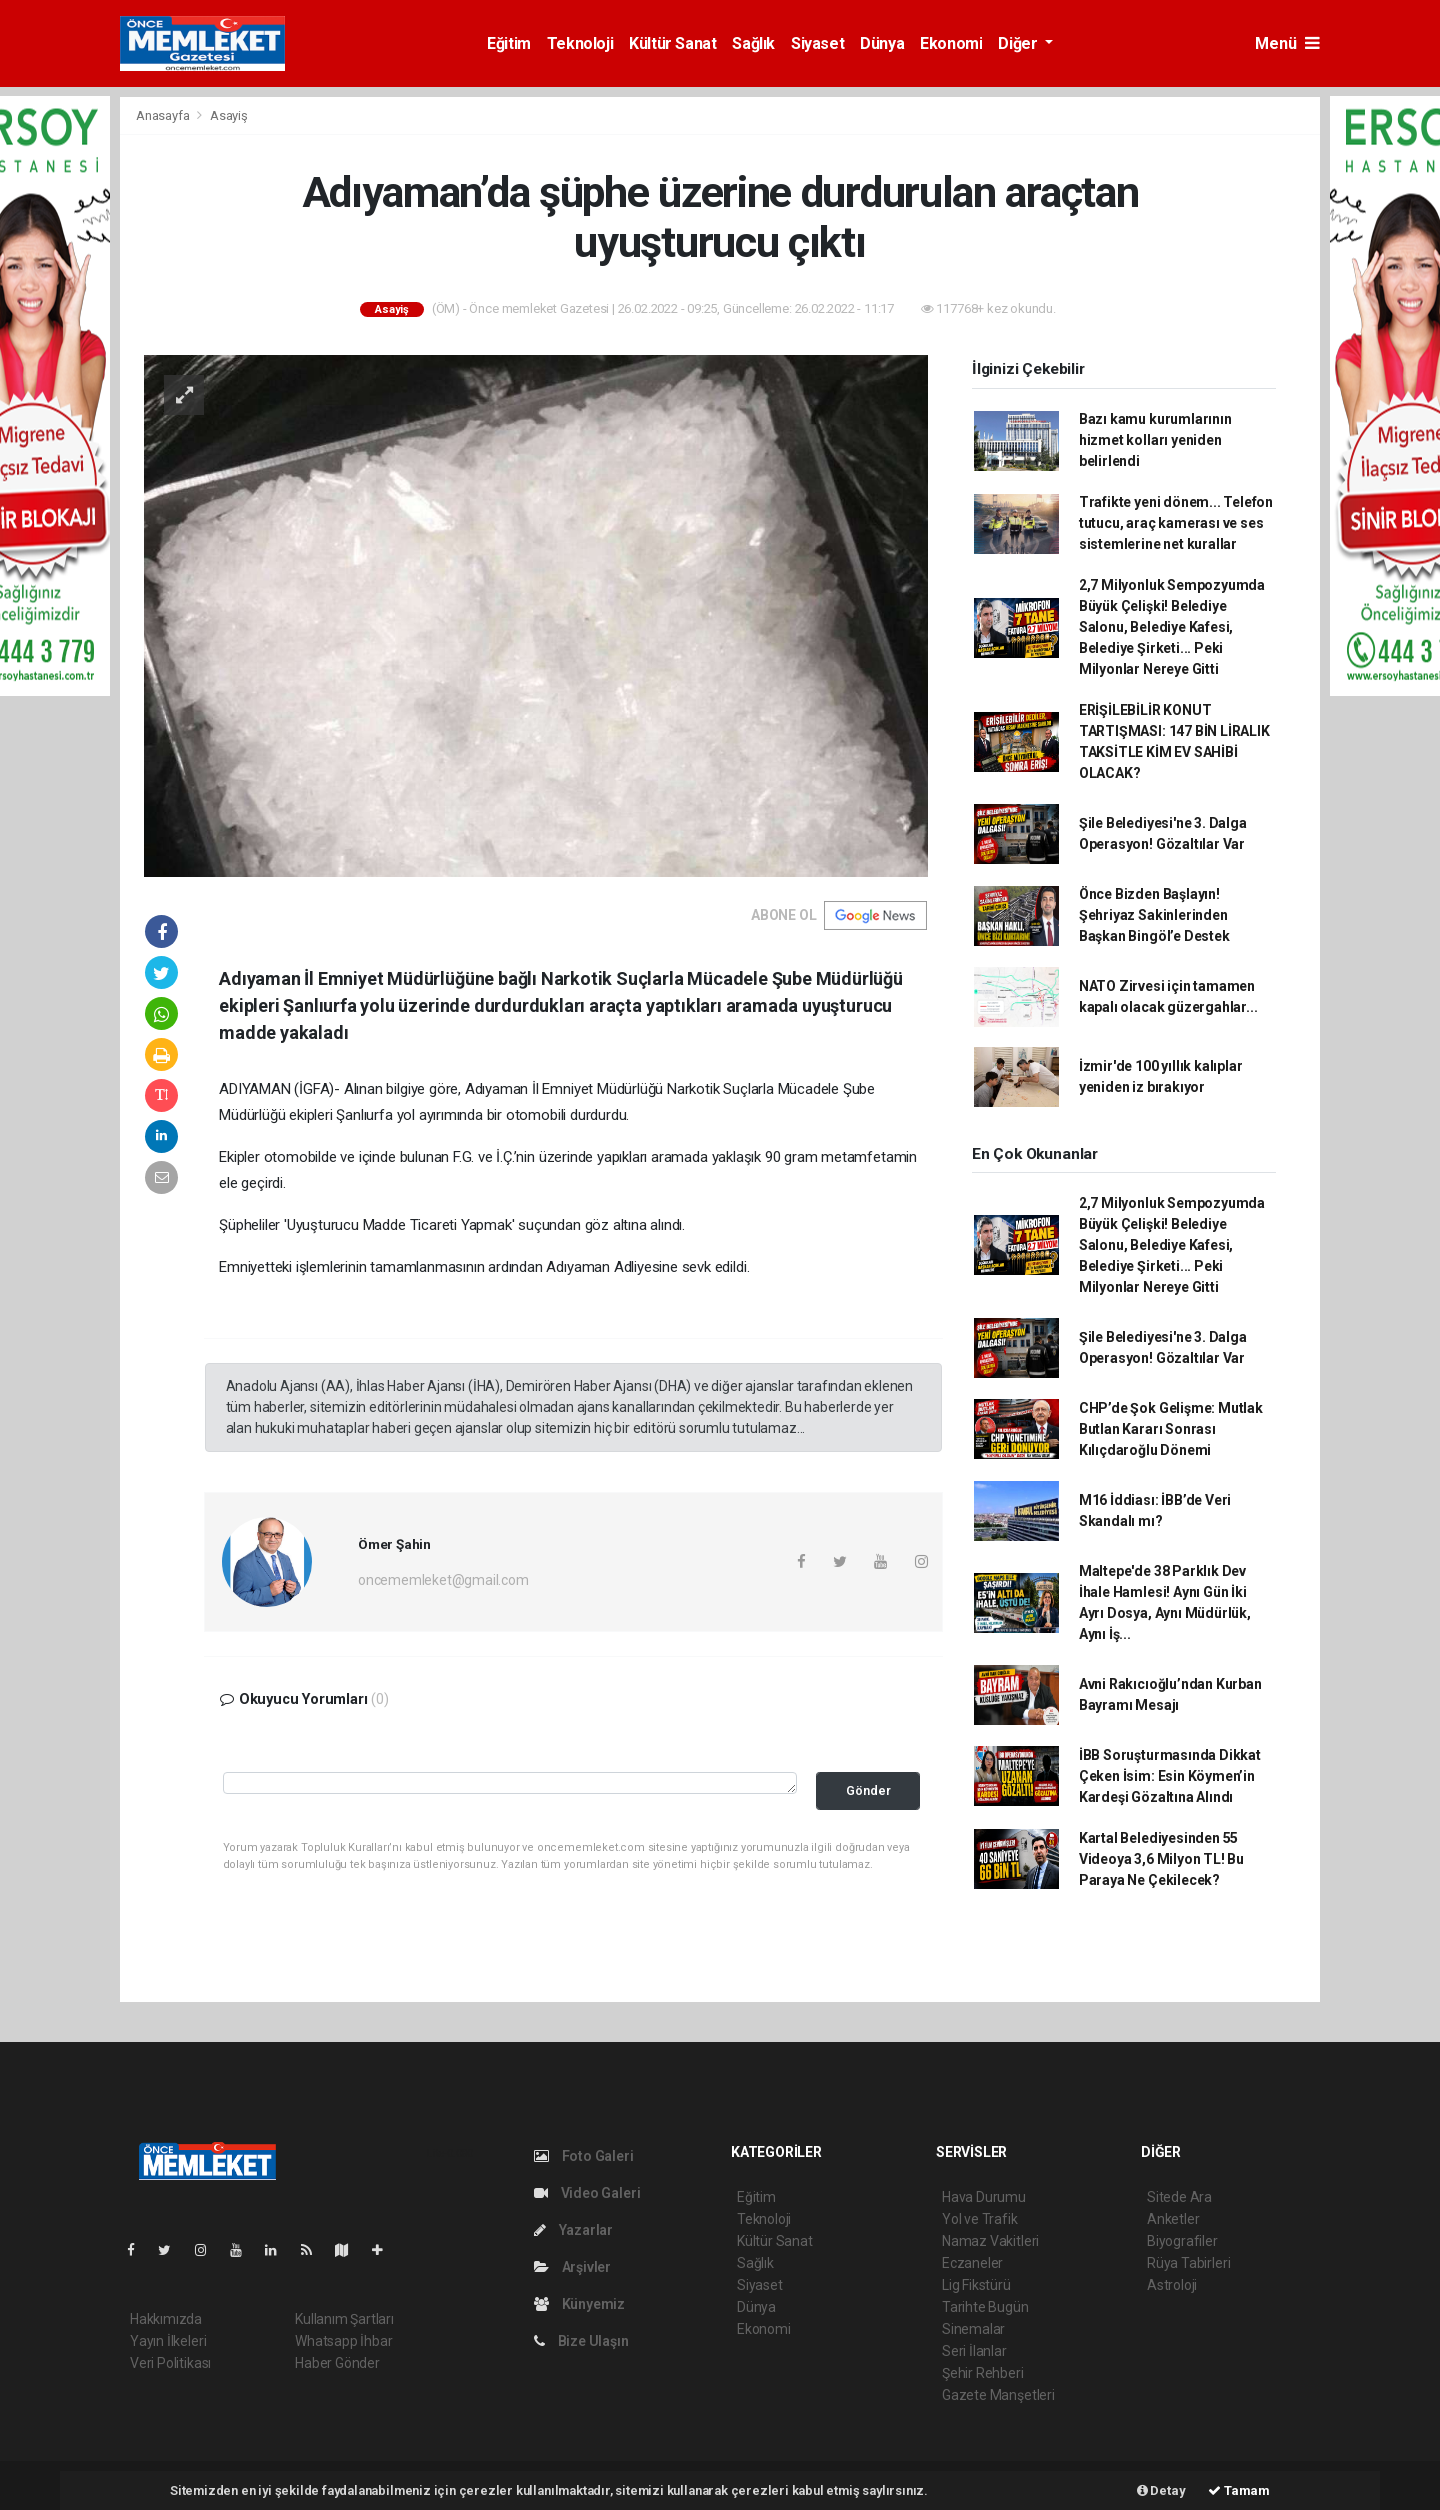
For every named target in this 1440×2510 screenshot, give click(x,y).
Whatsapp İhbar (343, 2341)
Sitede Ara (1179, 2197)
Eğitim (509, 43)
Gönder (868, 1790)
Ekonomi (951, 43)
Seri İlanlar (974, 2351)
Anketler (1173, 2219)
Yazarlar (573, 2230)
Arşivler (572, 2267)
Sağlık (753, 43)
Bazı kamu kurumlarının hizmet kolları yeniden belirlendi (1155, 440)
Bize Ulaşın (581, 2341)
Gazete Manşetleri (998, 2395)
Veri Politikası (170, 2363)
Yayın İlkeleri (168, 2341)
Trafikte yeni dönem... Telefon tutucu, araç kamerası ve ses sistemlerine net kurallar (1176, 523)
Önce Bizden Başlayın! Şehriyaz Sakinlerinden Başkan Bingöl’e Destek (1154, 915)
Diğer (1019, 43)
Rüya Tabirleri (1188, 2263)
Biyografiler (1182, 2241)
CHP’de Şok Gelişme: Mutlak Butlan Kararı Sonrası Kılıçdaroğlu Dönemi (1171, 1429)
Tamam (1239, 2490)
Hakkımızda (166, 2319)
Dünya (882, 43)
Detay (1161, 2490)
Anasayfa (164, 115)
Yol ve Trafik (980, 2219)
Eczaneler (972, 2263)
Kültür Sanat (672, 43)
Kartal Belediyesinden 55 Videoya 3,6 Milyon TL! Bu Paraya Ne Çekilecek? (1161, 1859)
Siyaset (817, 43)
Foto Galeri (584, 2156)
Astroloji (1172, 2285)
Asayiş (229, 115)
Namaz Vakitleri (990, 2241)
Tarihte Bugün (985, 2307)
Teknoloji (580, 43)
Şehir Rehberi (983, 2373)
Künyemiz (579, 2304)
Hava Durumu (984, 2197)
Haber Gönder (337, 2363)
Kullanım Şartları (344, 2319)
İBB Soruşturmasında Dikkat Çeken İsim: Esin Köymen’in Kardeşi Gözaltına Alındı (1170, 1776)
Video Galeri (587, 2193)
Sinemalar (973, 2329)
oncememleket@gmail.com (443, 1580)
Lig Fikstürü (976, 2285)
